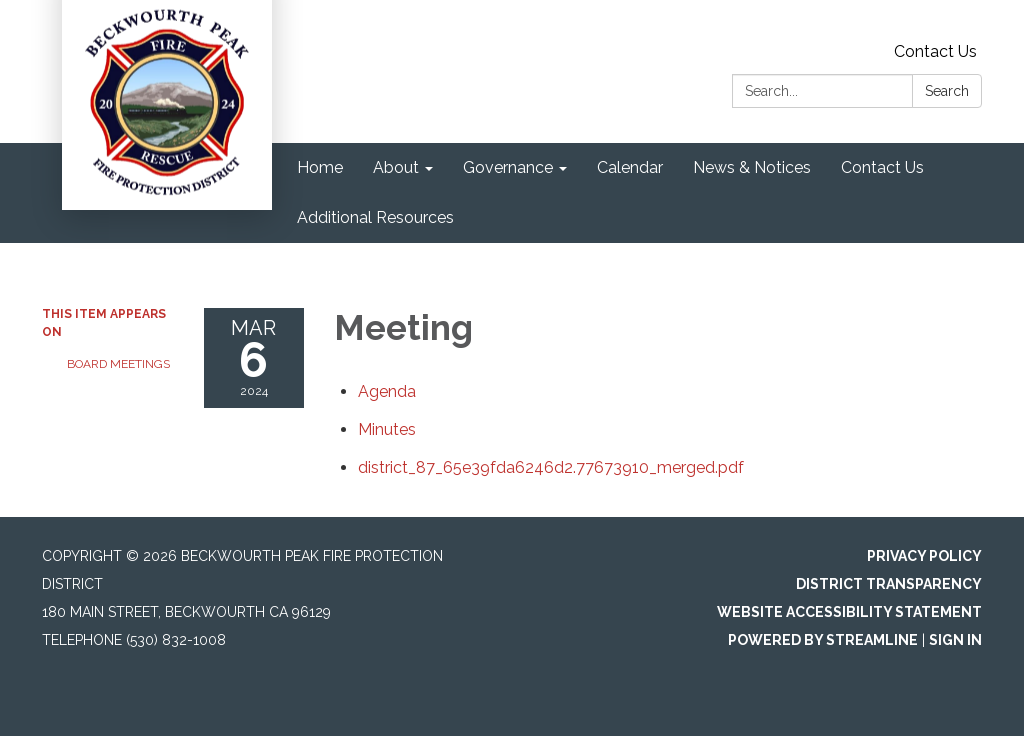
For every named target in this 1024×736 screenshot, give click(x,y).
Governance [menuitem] (508, 167)
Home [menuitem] (320, 167)
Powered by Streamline (823, 640)
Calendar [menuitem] (630, 167)
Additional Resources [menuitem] (375, 217)
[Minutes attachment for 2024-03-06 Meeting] (387, 429)
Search (947, 91)
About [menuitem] (396, 167)
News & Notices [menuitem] (752, 167)
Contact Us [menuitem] (882, 167)
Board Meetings (118, 364)
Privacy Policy (924, 556)
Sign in (955, 640)
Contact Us (935, 51)
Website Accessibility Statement (849, 612)
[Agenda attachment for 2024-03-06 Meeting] (387, 391)
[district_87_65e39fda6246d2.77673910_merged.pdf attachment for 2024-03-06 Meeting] (551, 467)
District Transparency (889, 584)
